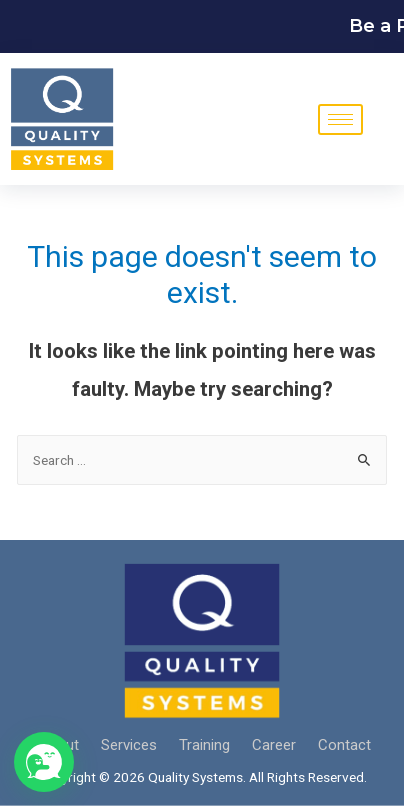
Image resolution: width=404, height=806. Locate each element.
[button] (44, 762)
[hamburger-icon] (340, 119)
